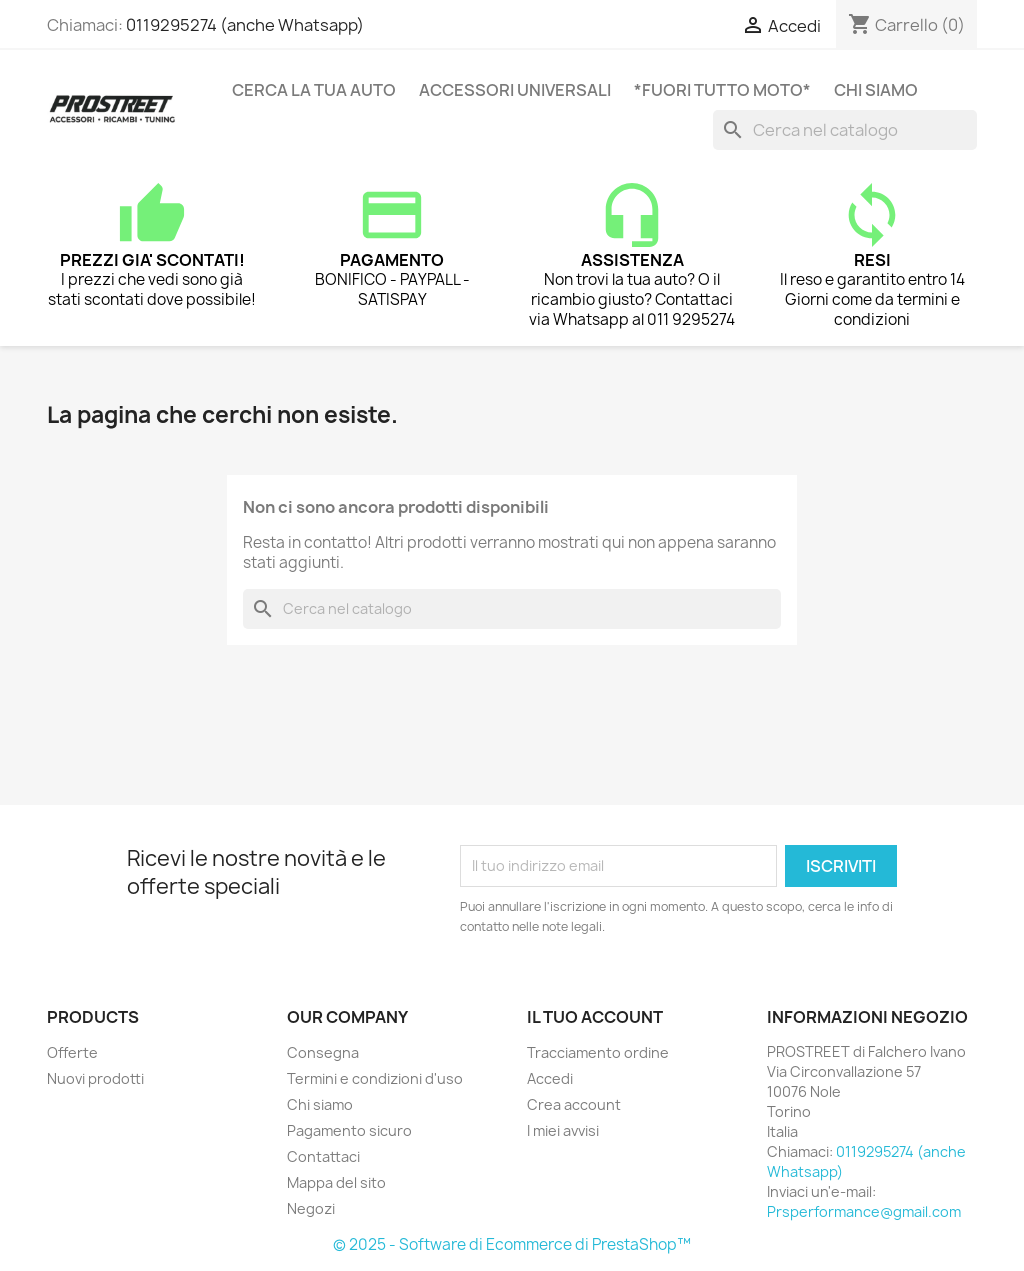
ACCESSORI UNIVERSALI (515, 90)
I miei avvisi (563, 1130)
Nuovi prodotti (95, 1078)
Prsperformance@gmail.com (864, 1211)
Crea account (574, 1104)
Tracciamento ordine (598, 1052)
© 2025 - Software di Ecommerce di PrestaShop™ (512, 1244)
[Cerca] (845, 130)
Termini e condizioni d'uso (375, 1078)
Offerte (72, 1052)
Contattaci (323, 1156)
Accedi (550, 1078)
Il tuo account (595, 1017)
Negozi (311, 1208)
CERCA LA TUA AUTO (314, 90)
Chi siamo (876, 90)
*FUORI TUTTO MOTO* (722, 90)
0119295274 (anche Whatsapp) (245, 25)
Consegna (323, 1052)
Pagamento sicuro (349, 1130)
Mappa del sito (336, 1182)
